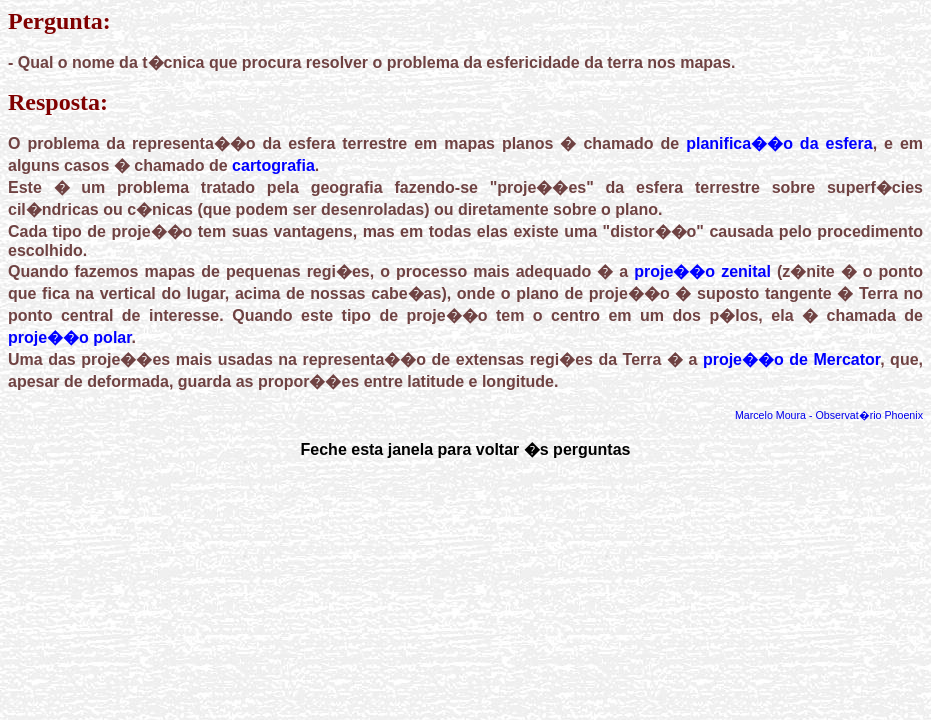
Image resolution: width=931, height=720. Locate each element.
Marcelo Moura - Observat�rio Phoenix (829, 415)
